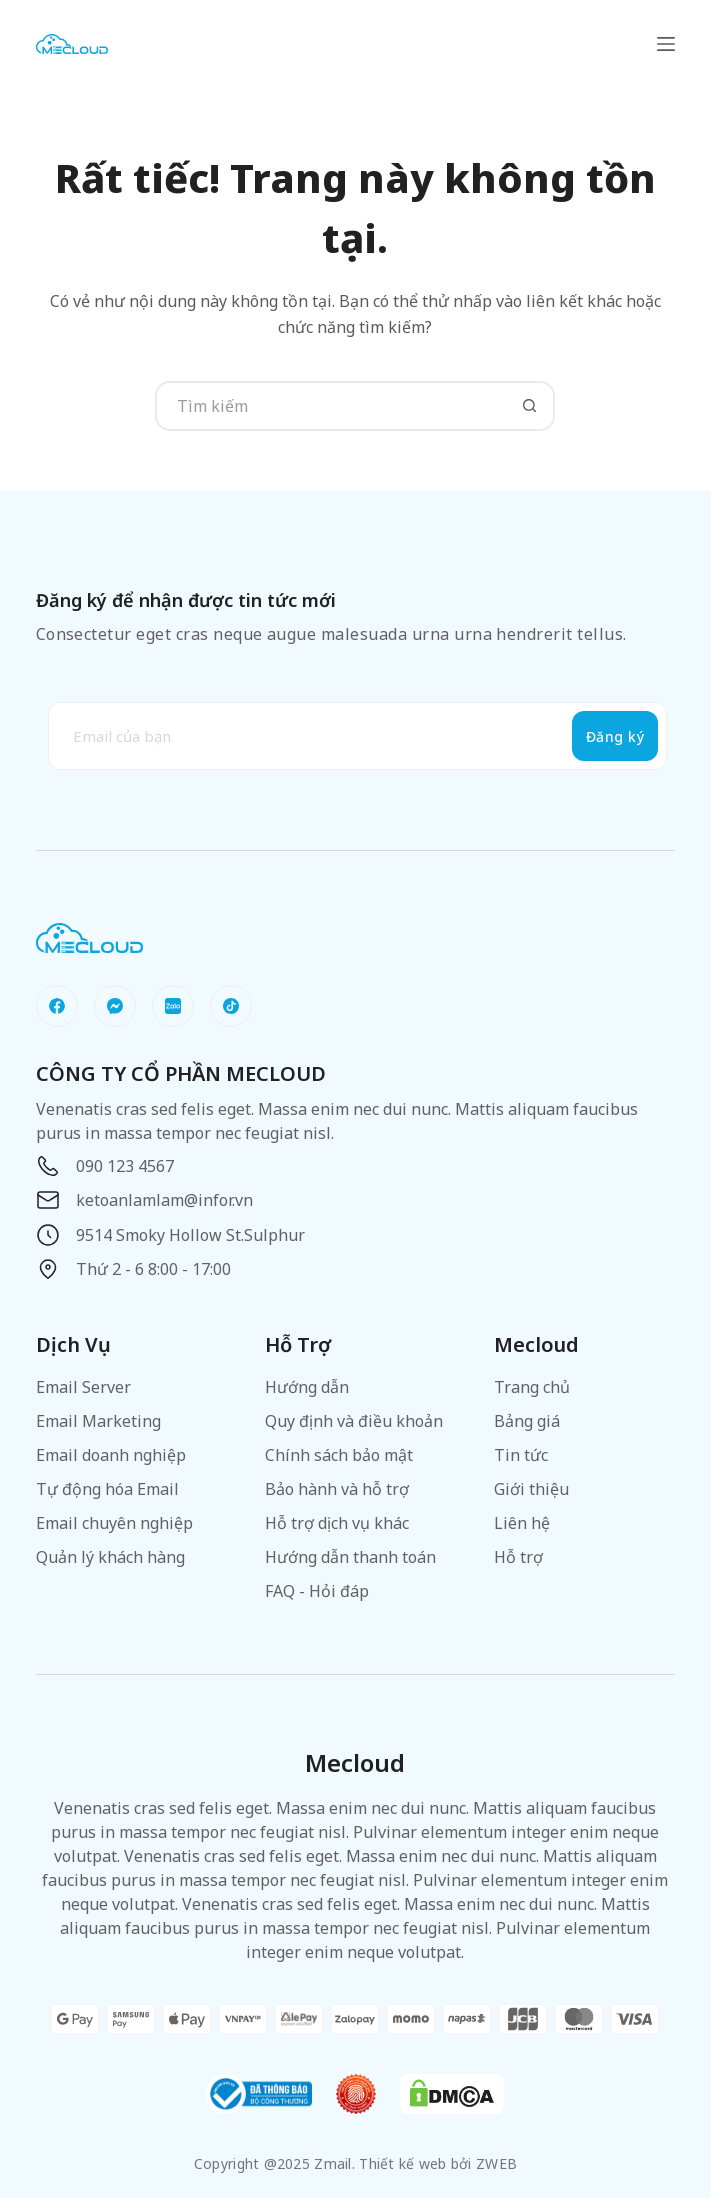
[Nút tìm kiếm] (530, 406)
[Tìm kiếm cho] (330, 406)
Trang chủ (532, 1387)
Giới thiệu (531, 1489)
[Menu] (666, 44)
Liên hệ (522, 1523)
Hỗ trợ (518, 1557)
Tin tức (521, 1455)
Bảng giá (527, 1421)
